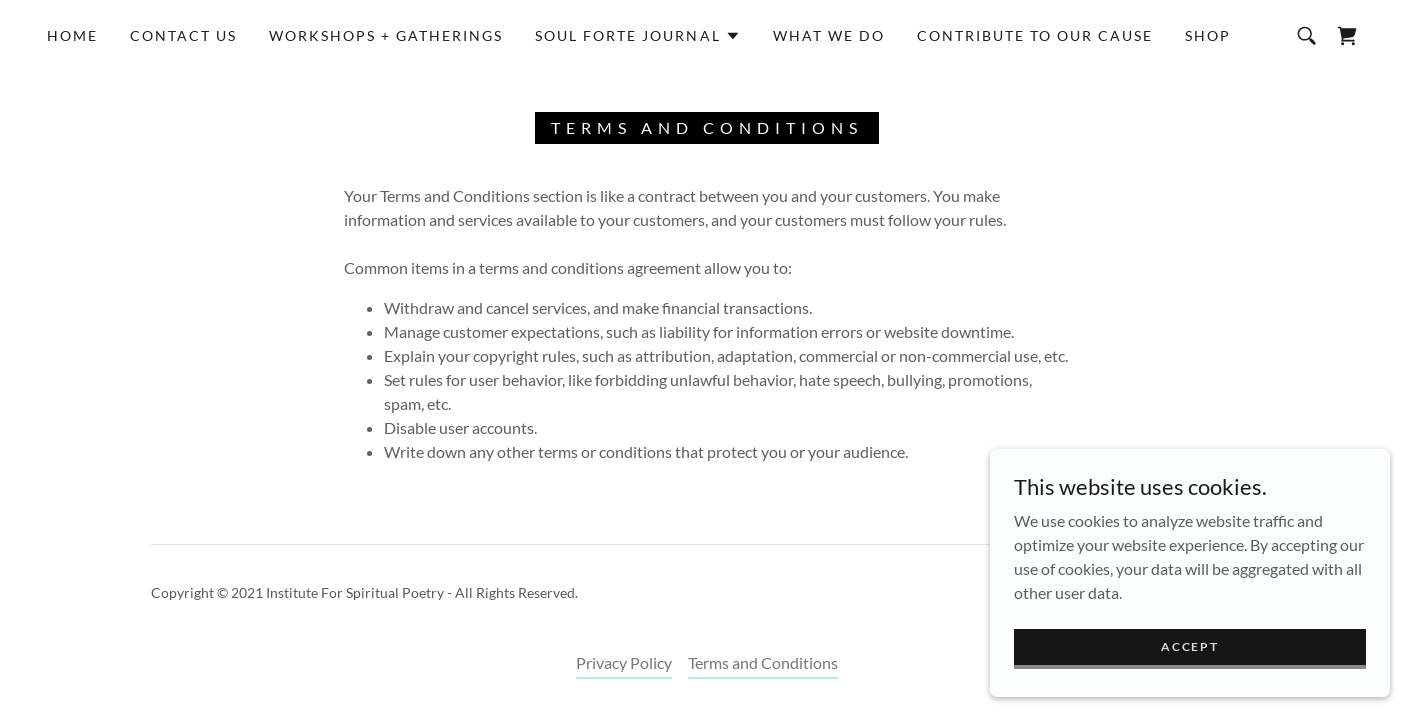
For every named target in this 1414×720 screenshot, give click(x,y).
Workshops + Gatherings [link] (386, 35)
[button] (637, 36)
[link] (1347, 36)
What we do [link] (829, 35)
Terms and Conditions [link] (763, 662)
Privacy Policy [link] (624, 662)
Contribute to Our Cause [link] (1035, 35)
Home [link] (72, 35)
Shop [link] (1208, 35)
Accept (1189, 646)
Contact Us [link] (183, 35)
